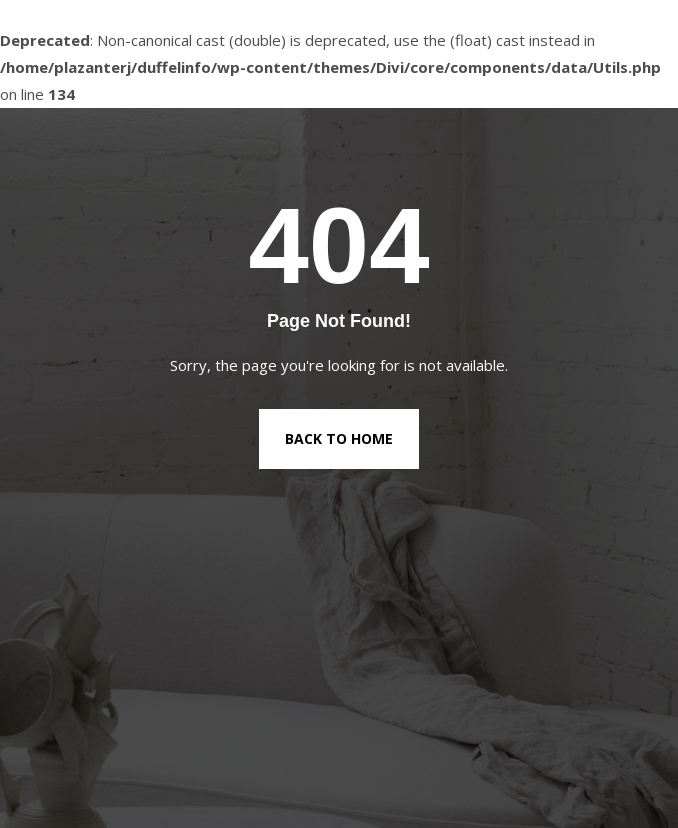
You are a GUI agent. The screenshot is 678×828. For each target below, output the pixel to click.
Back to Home (339, 438)
